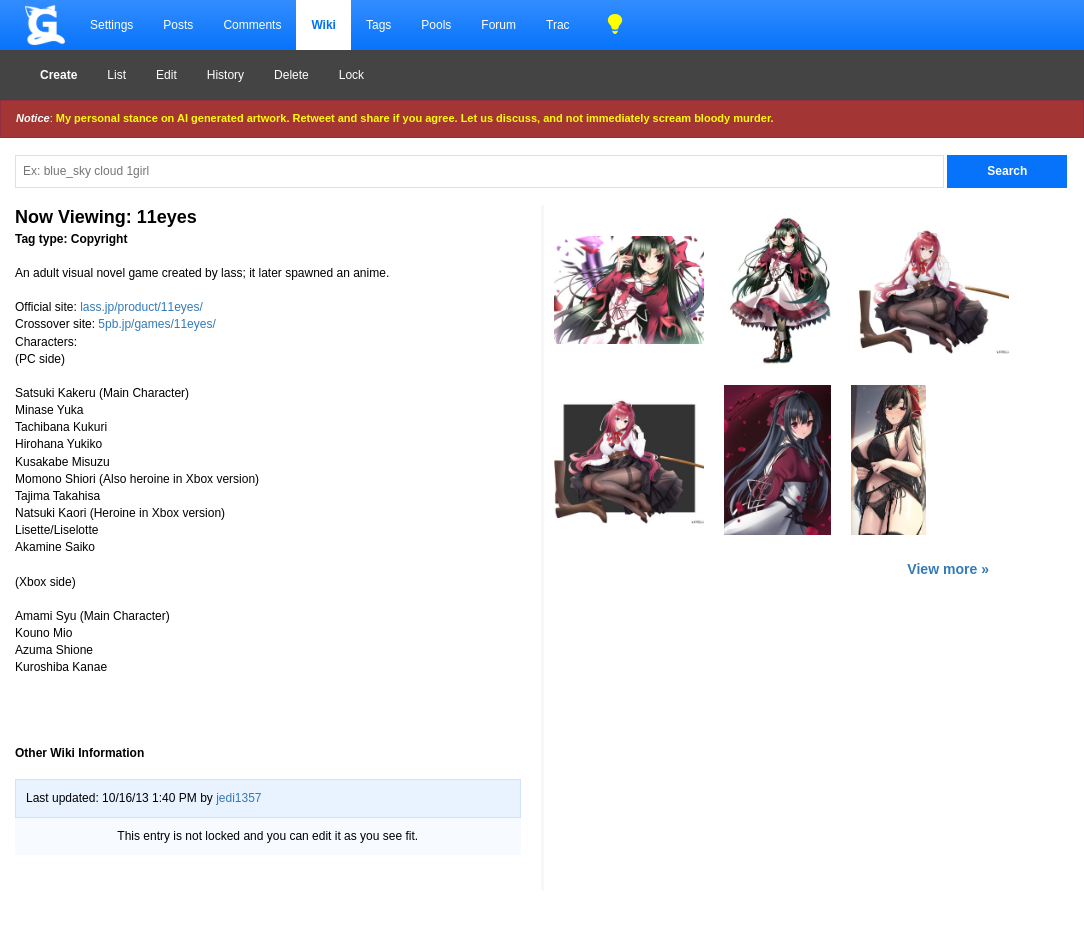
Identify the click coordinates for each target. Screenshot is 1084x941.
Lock (351, 75)
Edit (166, 75)
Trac (558, 25)
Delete (291, 75)
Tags (378, 25)
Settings (111, 25)
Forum (498, 25)
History (225, 75)
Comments (252, 25)
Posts (178, 25)
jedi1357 (238, 798)
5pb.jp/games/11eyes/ (156, 324)
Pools (436, 25)
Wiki (323, 25)
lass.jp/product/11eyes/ (141, 307)
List (116, 75)
